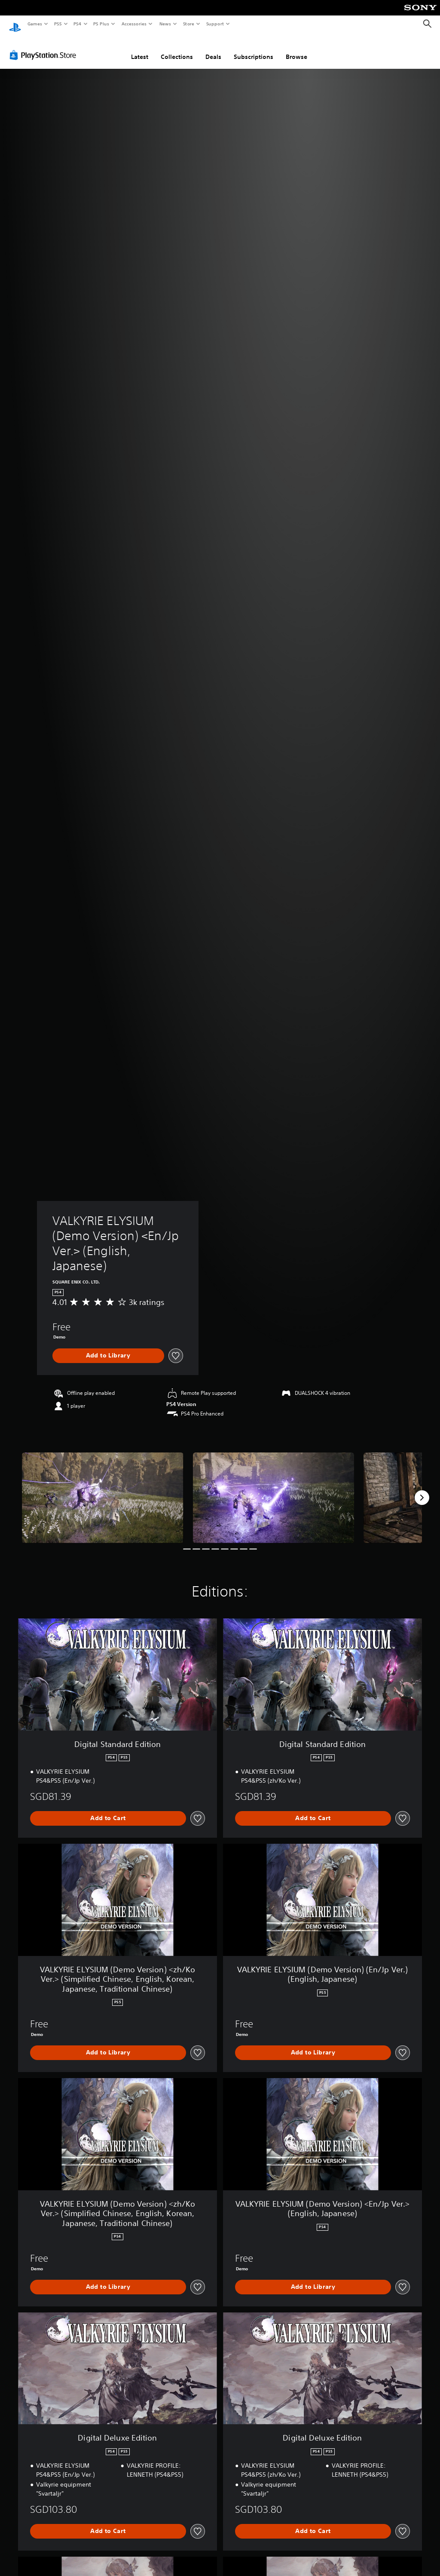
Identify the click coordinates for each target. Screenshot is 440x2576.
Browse (296, 48)
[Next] (422, 1489)
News (165, 24)
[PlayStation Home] (15, 24)
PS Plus (101, 24)
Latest (139, 48)
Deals (213, 48)
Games (34, 24)
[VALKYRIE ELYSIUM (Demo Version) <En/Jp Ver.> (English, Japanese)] (102, 1489)
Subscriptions (253, 48)
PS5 (58, 24)
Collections (177, 48)
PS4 (77, 24)
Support (214, 24)
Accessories (133, 24)
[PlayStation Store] (44, 47)
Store (188, 24)
